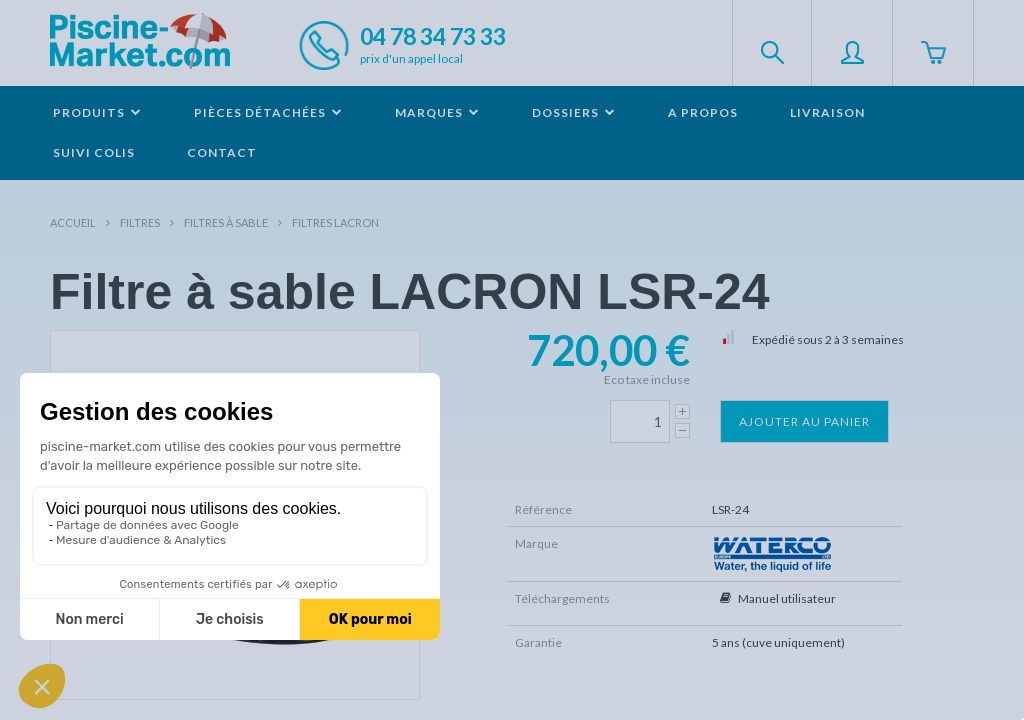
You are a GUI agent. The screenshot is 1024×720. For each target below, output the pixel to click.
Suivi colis (94, 152)
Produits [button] (97, 112)
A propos (703, 112)
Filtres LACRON (335, 222)
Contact (222, 152)
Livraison (827, 112)
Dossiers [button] (574, 112)
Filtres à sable (226, 222)
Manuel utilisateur (787, 598)
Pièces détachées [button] (268, 112)
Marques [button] (437, 112)
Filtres (140, 222)
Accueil (73, 222)
